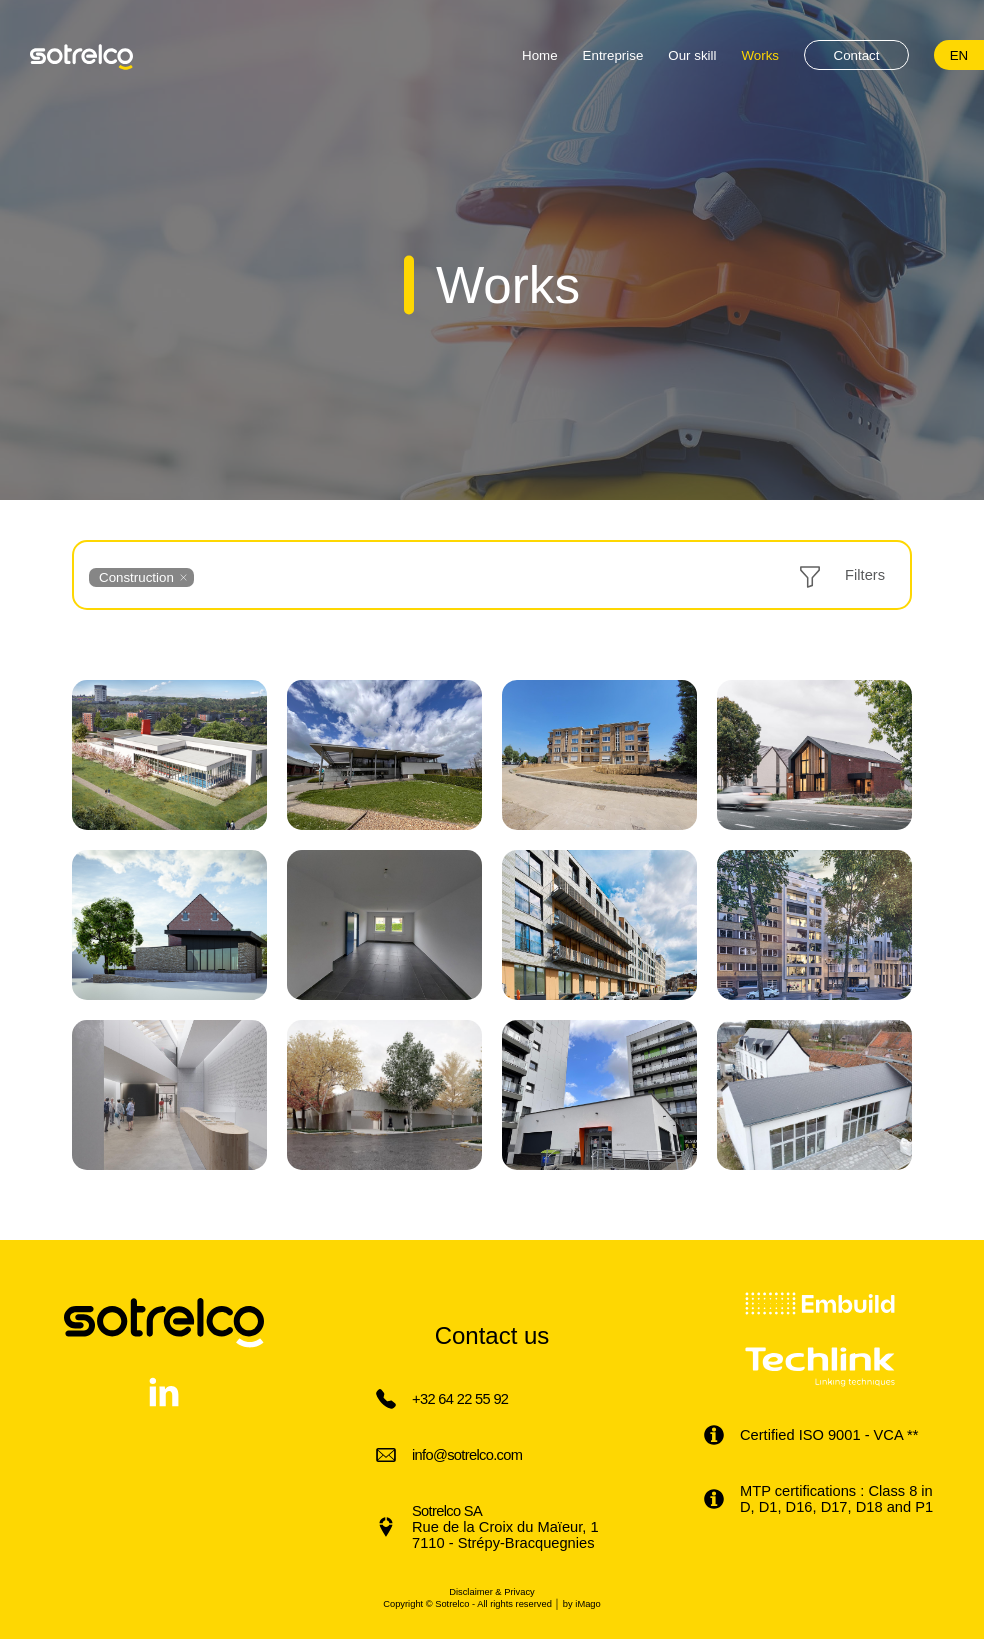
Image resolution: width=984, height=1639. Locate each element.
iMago (587, 1604)
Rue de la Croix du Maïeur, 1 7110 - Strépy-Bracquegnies (505, 1527)
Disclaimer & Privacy (492, 1592)
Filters (865, 575)
